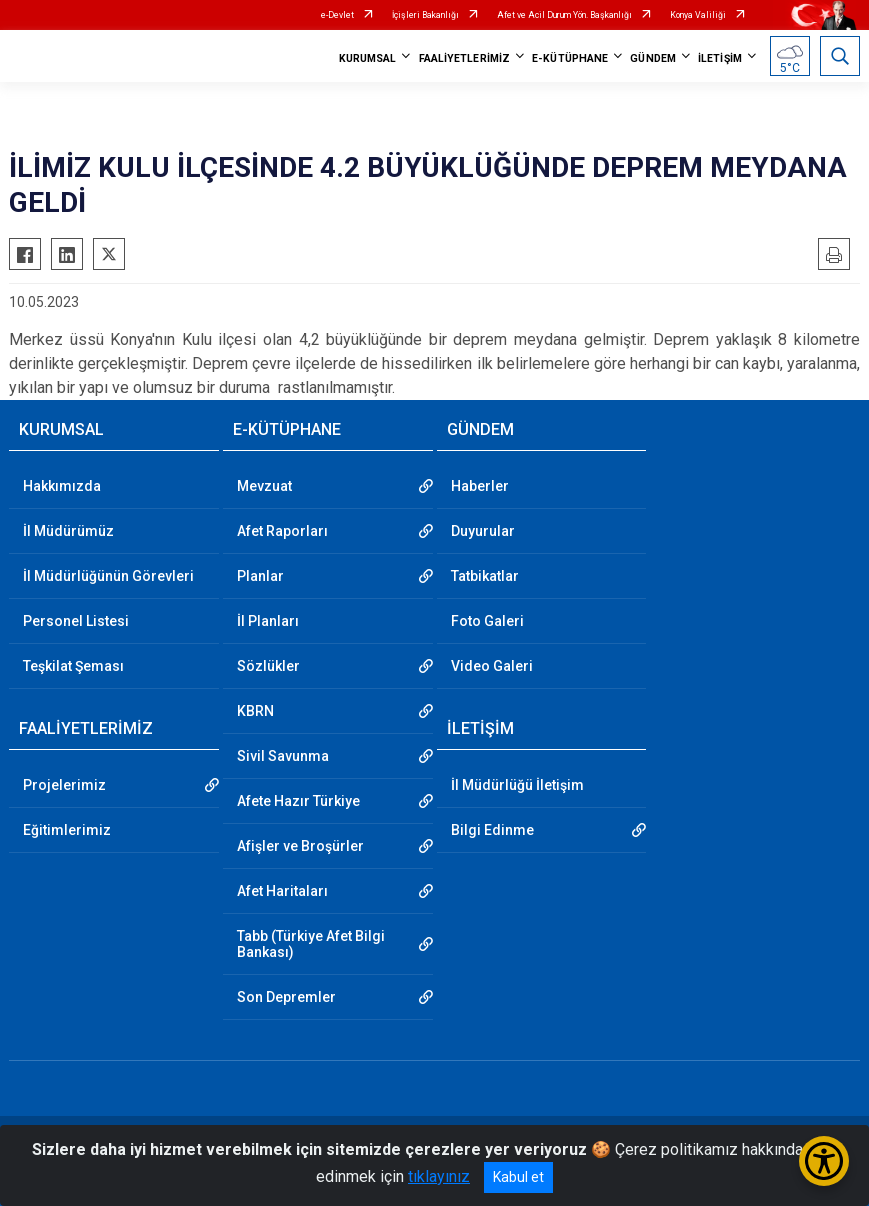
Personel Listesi (76, 621)
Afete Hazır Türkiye (298, 801)
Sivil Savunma (283, 756)
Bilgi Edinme (492, 830)
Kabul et (518, 1177)
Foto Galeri (487, 621)
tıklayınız (439, 1176)
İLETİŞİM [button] (720, 58)
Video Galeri (492, 666)
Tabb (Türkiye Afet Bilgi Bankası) (311, 944)
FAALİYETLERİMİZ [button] (465, 58)
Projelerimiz (64, 785)
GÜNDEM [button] (653, 58)
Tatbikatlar (485, 576)
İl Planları (268, 621)
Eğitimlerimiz (67, 830)
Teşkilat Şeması (73, 666)
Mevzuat (264, 486)
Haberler (480, 486)
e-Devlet (337, 15)
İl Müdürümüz (68, 531)
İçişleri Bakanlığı (425, 15)
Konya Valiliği (698, 15)
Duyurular (483, 531)
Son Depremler (286, 997)
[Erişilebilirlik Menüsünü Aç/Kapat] (824, 1161)
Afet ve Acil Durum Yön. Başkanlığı (564, 15)
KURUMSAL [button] (368, 58)
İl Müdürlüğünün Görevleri (108, 576)
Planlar (260, 576)
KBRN (255, 711)
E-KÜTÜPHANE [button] (570, 58)
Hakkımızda (62, 486)
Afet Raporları (282, 531)
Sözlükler (268, 666)
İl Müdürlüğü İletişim (517, 785)
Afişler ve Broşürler (300, 846)
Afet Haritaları (282, 891)
